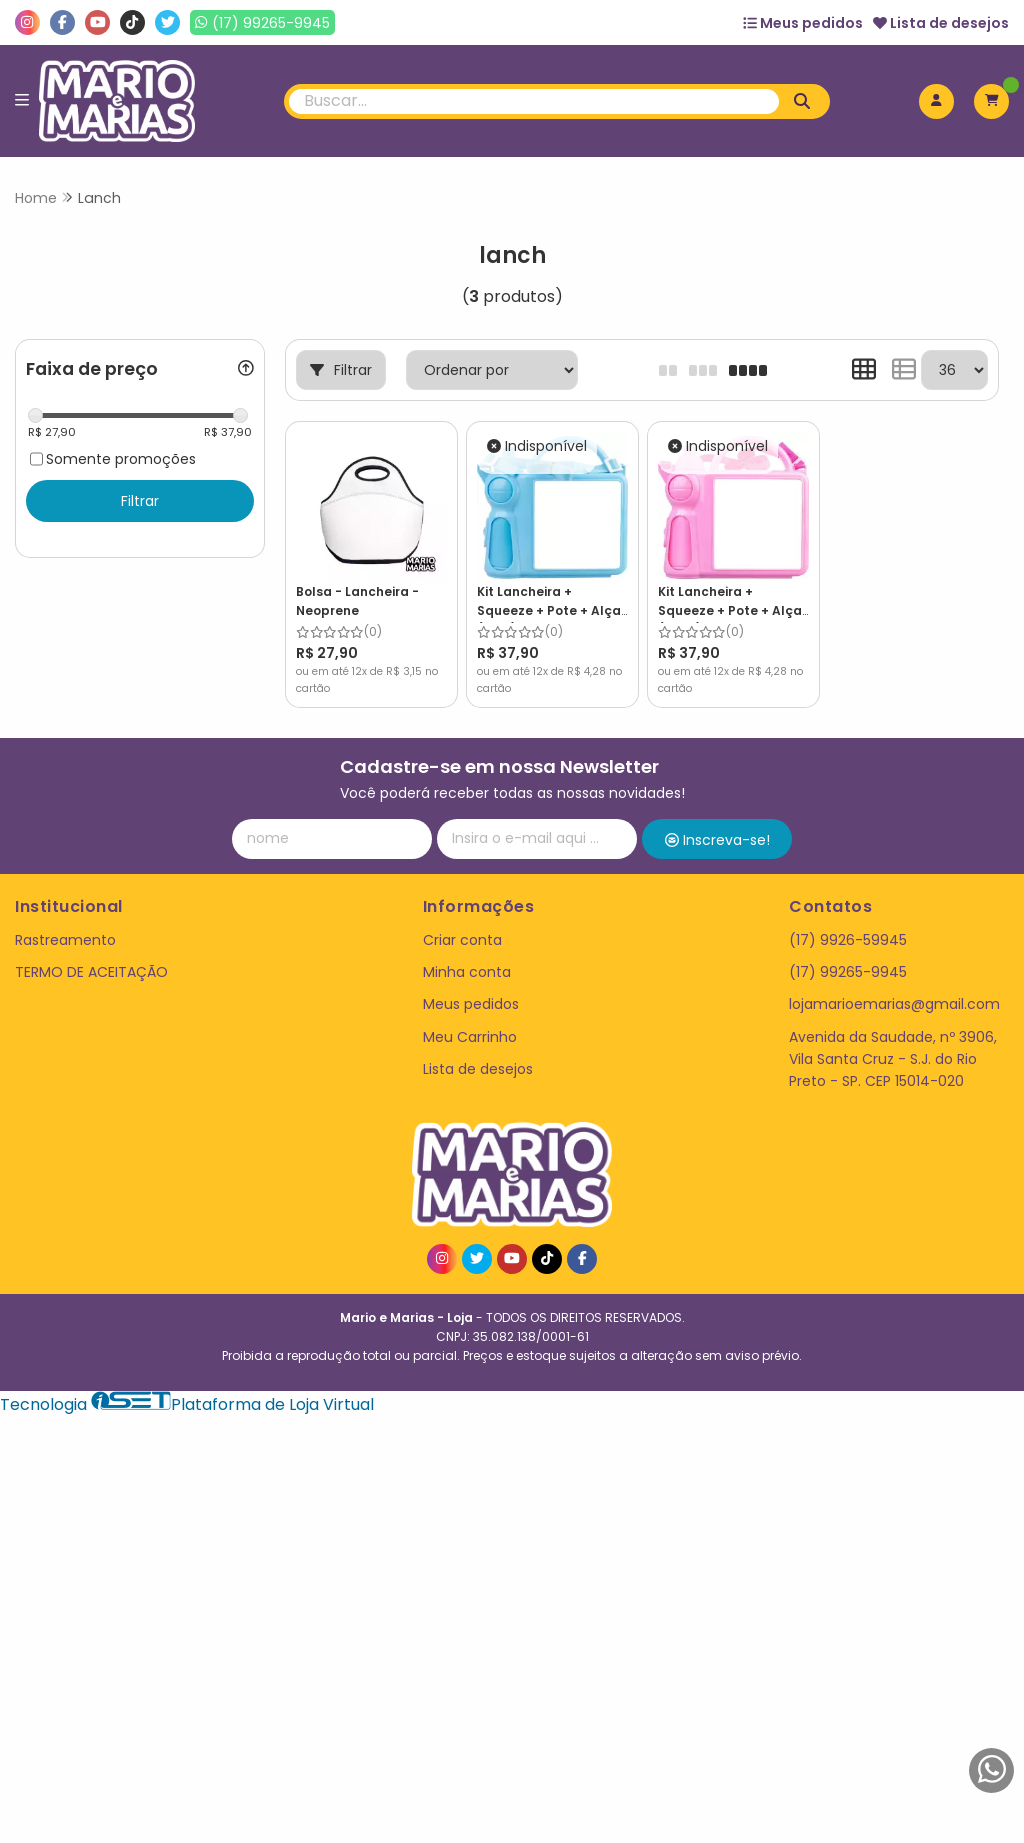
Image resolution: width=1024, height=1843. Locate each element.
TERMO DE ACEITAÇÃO (91, 972)
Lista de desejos (941, 23)
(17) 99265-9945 (848, 972)
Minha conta (467, 972)
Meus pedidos (803, 23)
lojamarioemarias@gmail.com (894, 1004)
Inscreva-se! (717, 840)
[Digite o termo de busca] (534, 101)
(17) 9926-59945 (848, 940)
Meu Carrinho (470, 1037)
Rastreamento (65, 940)
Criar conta (462, 940)
